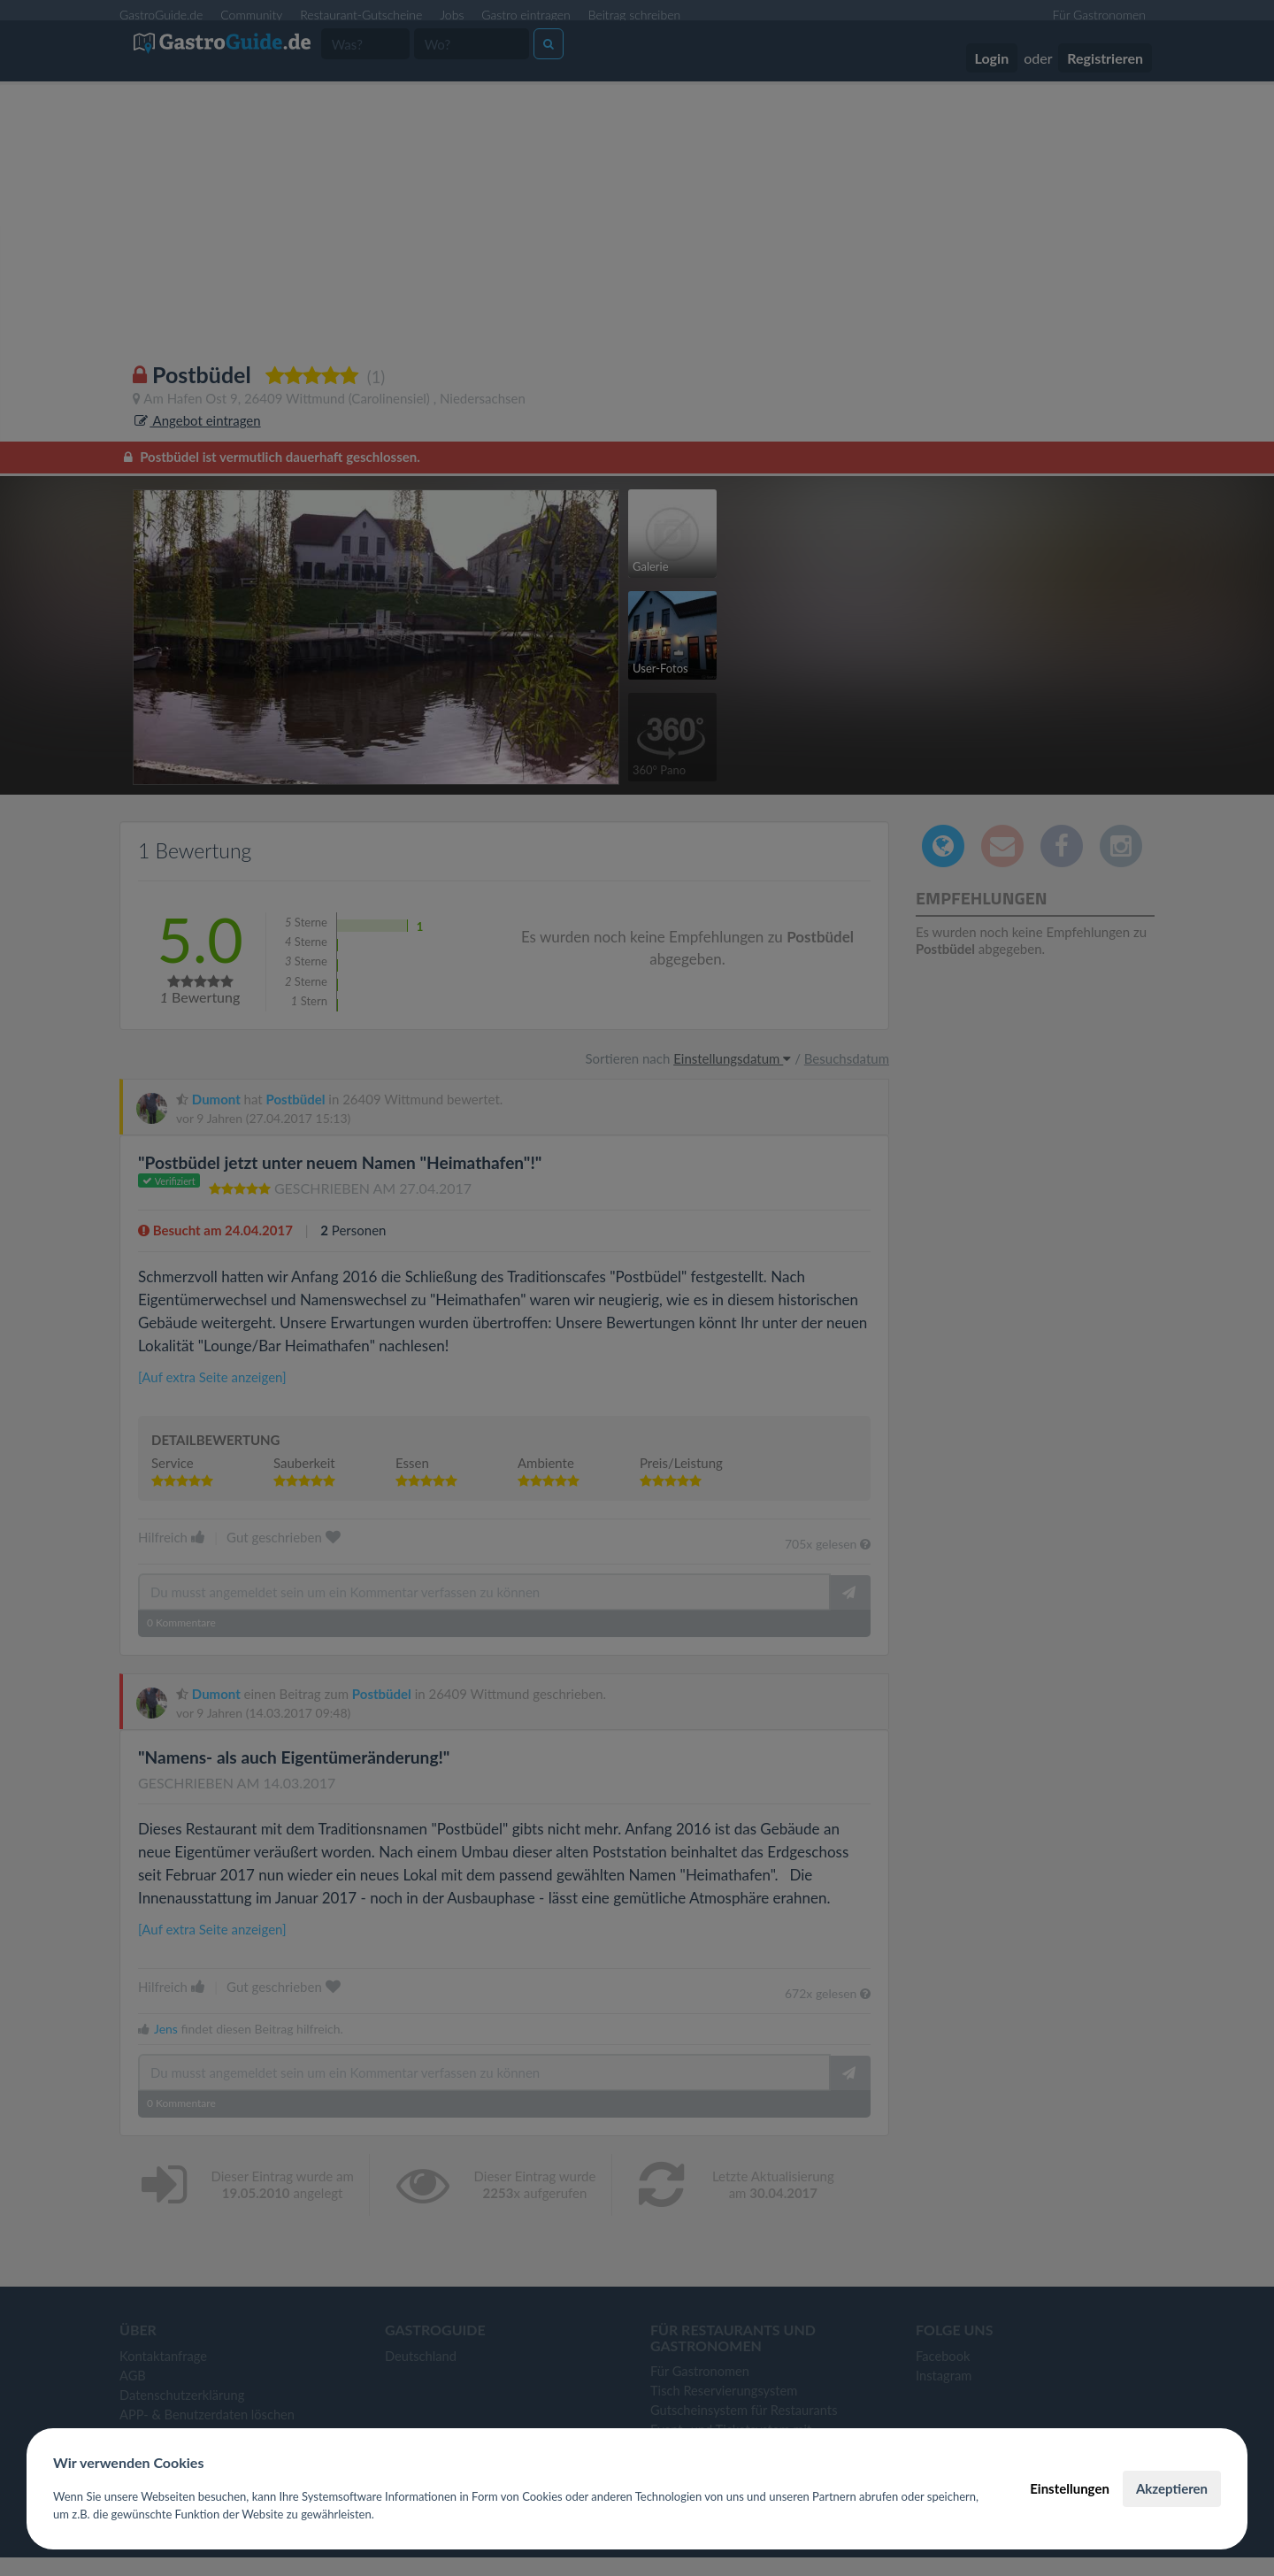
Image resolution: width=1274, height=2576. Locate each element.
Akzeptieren (1172, 2488)
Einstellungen (1069, 2488)
